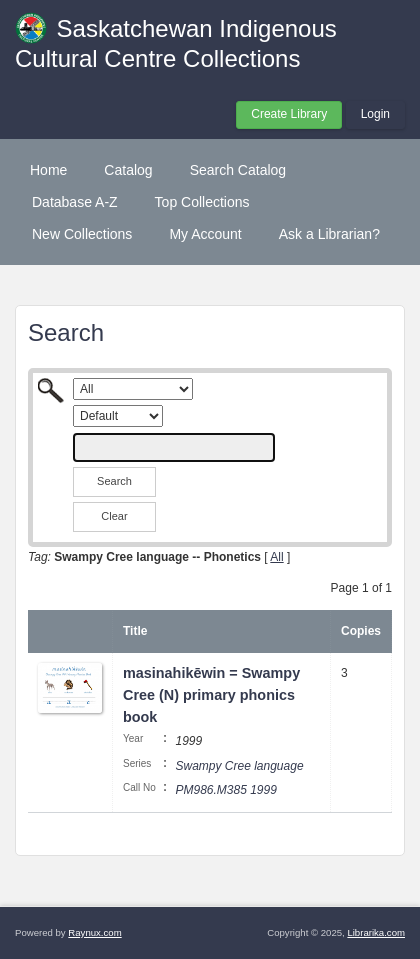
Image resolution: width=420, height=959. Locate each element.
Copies (361, 631)
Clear (114, 516)
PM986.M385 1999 (225, 790)
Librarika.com (376, 932)
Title (135, 631)
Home (48, 170)
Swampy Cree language (239, 766)
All (276, 557)
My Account (205, 234)
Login (375, 114)
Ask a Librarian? (329, 234)
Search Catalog (238, 170)
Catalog (128, 170)
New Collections (82, 234)
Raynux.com (94, 932)
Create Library (289, 114)
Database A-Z (75, 202)
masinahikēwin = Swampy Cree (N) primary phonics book (211, 694)
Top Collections (202, 202)
